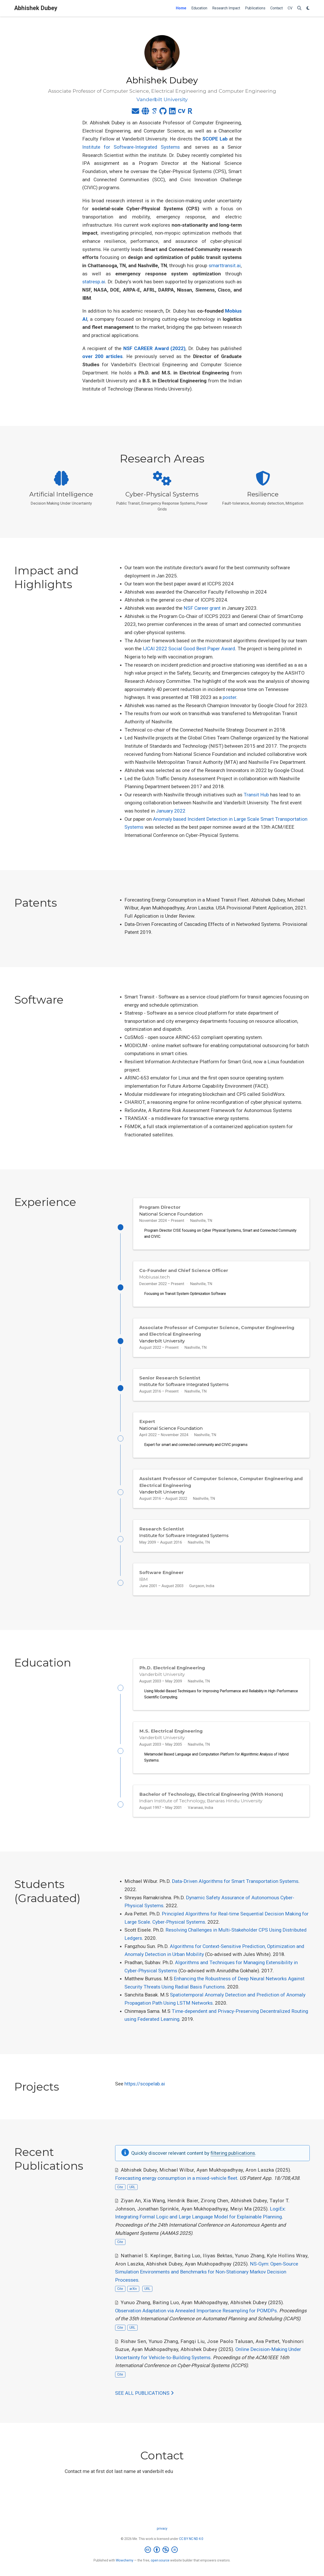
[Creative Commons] (162, 2562)
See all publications (144, 2406)
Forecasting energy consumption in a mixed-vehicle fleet (176, 2191)
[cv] (181, 112)
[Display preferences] (308, 8)
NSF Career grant (202, 608)
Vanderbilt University (162, 1343)
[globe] (145, 112)
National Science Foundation (171, 1214)
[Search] (299, 8)
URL (132, 2200)
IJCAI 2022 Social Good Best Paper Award (189, 648)
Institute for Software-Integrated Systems (131, 147)
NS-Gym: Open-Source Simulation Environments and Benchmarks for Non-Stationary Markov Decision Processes (206, 2284)
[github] (163, 112)
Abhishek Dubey (35, 8)
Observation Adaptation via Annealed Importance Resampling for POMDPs (196, 2323)
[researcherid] (190, 112)
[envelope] (135, 112)
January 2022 (170, 811)
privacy (162, 2541)
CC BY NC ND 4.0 (191, 2552)
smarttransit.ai (225, 265)
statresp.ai (93, 282)
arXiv (133, 2301)
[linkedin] (172, 112)
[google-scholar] (154, 112)
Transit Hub (256, 795)
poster (229, 697)
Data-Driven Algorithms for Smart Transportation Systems (235, 1894)
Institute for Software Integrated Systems (184, 1388)
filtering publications (233, 2166)
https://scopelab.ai (144, 2096)
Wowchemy (124, 2573)
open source (160, 2573)
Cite (120, 2200)
